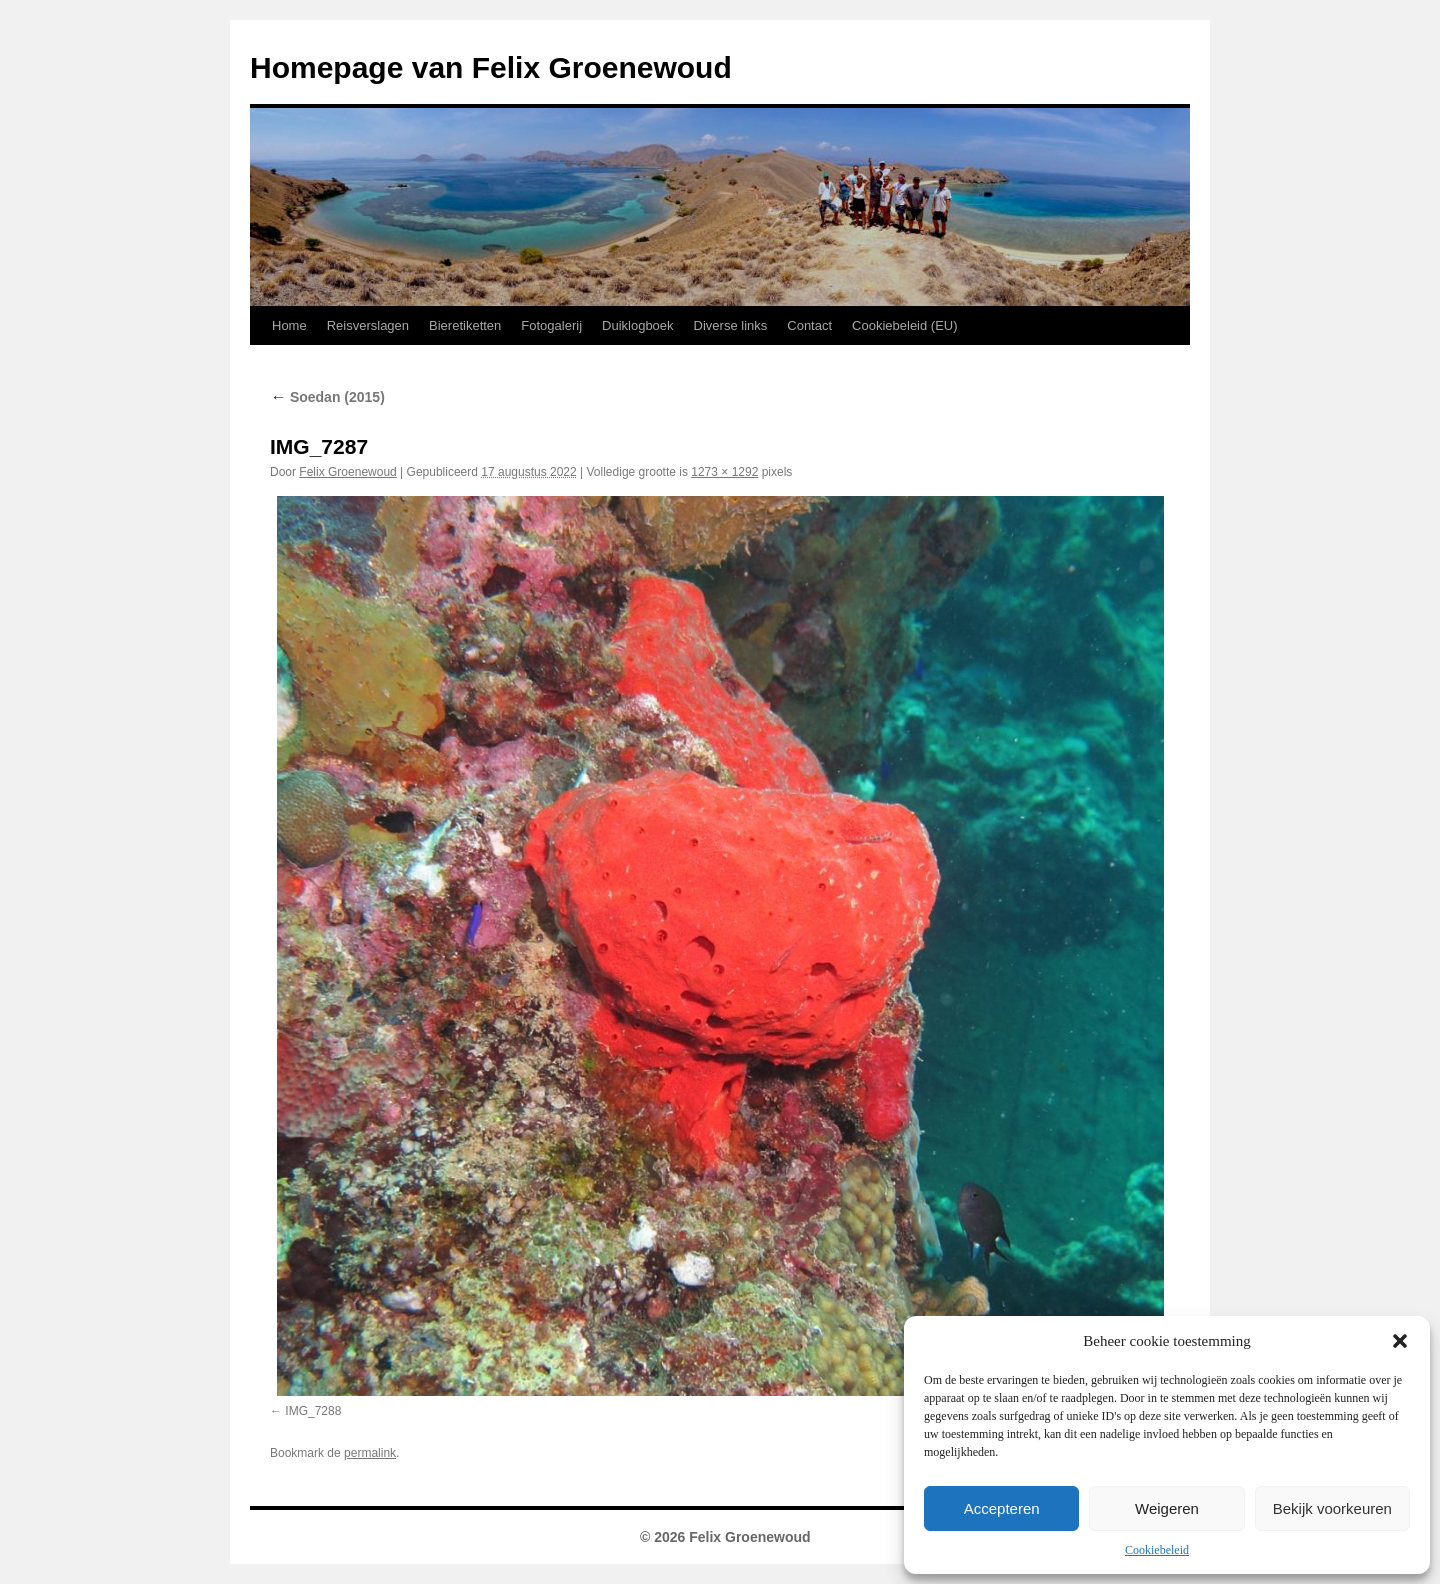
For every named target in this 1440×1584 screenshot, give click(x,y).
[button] (1400, 1341)
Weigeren (1167, 1508)
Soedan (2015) (327, 397)
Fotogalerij (551, 325)
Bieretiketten (465, 325)
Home (289, 325)
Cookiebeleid (1157, 1550)
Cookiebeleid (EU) (905, 325)
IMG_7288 (313, 1411)
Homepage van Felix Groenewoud (491, 67)
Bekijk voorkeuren (1332, 1508)
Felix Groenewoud (347, 472)
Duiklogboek (638, 325)
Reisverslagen (368, 325)
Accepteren (1002, 1508)
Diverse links (731, 325)
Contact (809, 325)
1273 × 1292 (724, 472)
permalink (370, 1453)
